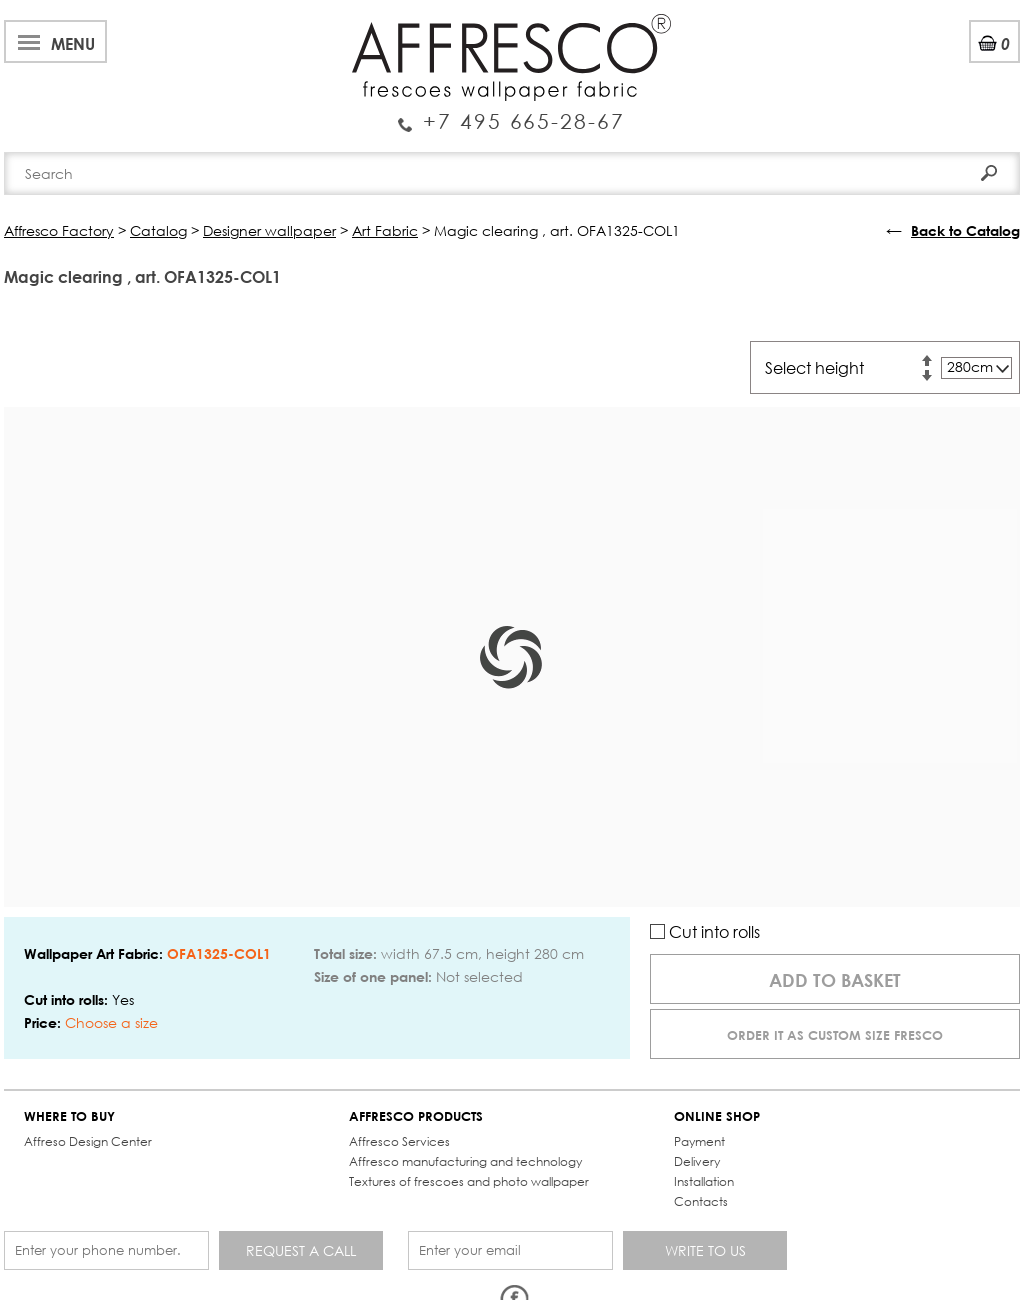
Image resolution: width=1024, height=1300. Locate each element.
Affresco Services (399, 1141)
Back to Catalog (965, 230)
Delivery (697, 1161)
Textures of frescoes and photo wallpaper (469, 1181)
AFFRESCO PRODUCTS (416, 1116)
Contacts (701, 1201)
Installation (704, 1181)
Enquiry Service (511, 113)
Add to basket (835, 980)
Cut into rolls (705, 931)
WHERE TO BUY (69, 1116)
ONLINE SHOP (717, 1116)
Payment (699, 1141)
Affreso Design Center (88, 1141)
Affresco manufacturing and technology (465, 1161)
